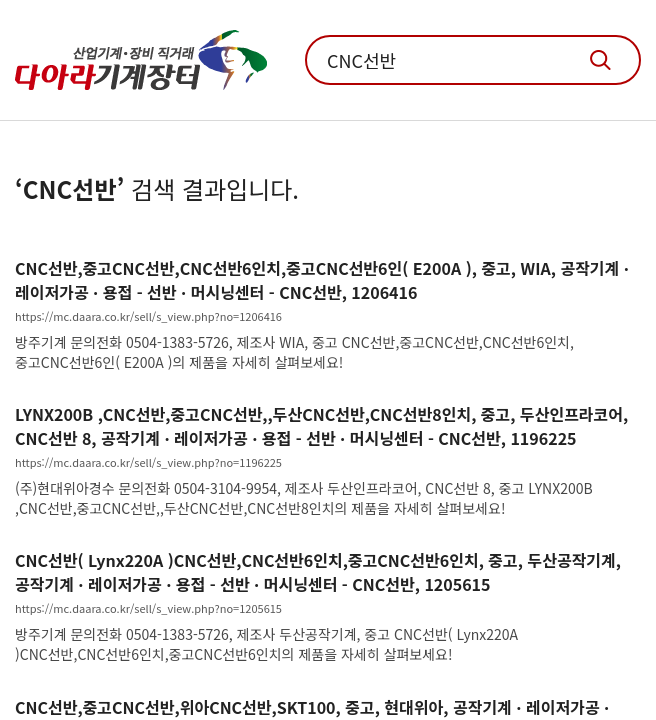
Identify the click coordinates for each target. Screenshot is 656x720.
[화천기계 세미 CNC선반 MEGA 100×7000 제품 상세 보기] (328, 314)
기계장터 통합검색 (600, 60)
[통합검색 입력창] (473, 60)
